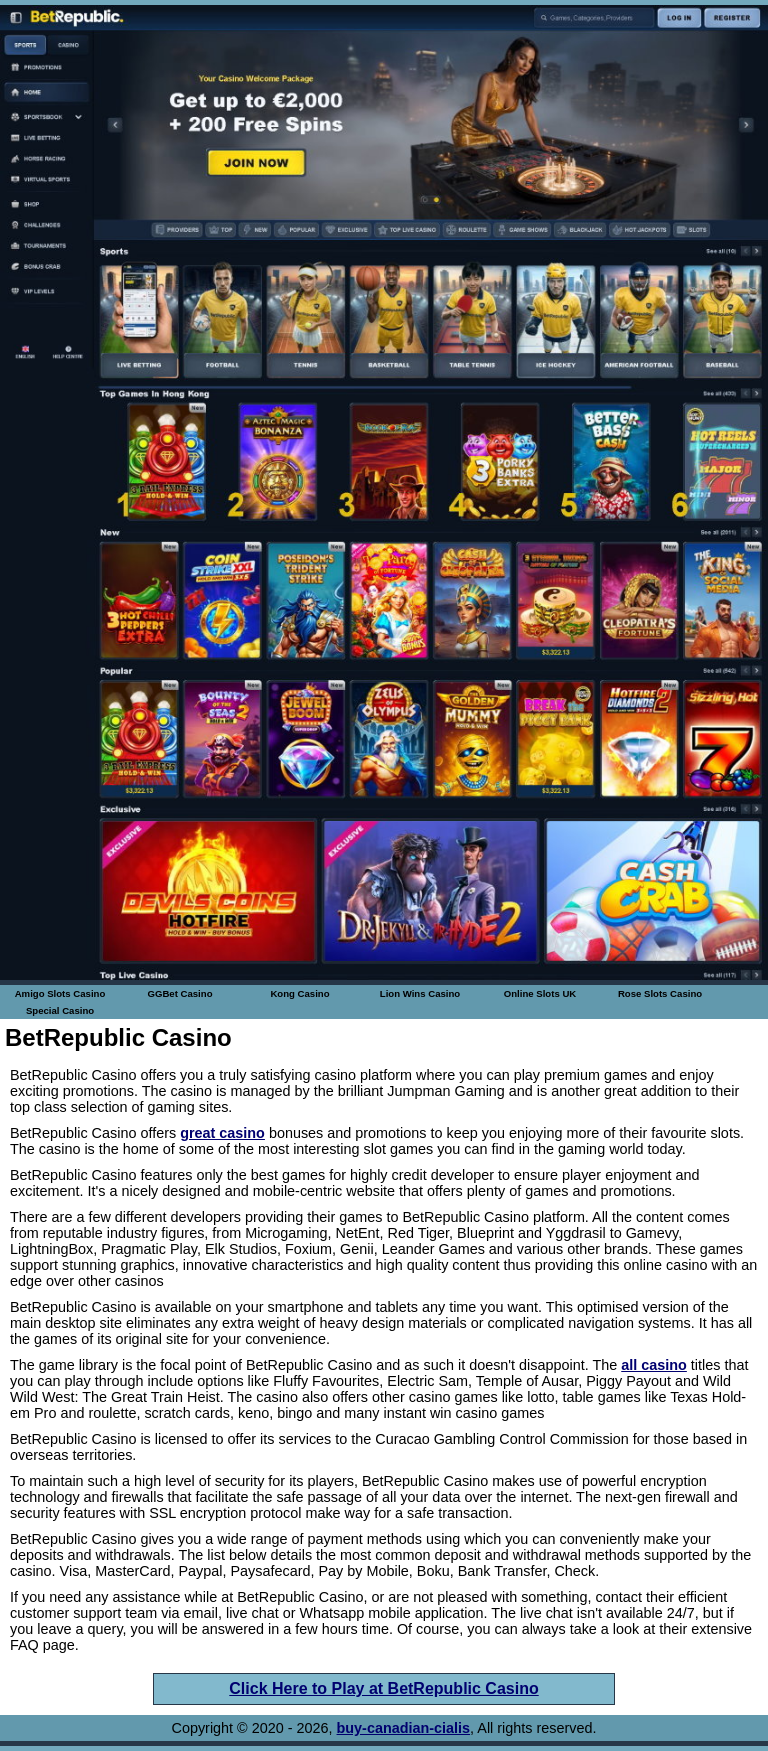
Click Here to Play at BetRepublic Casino (383, 1688)
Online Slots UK (540, 993)
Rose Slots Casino (660, 993)
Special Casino (60, 1010)
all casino (654, 1365)
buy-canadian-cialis (404, 1728)
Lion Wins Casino (420, 993)
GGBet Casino (179, 993)
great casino (222, 1133)
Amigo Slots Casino (60, 993)
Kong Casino (299, 993)
